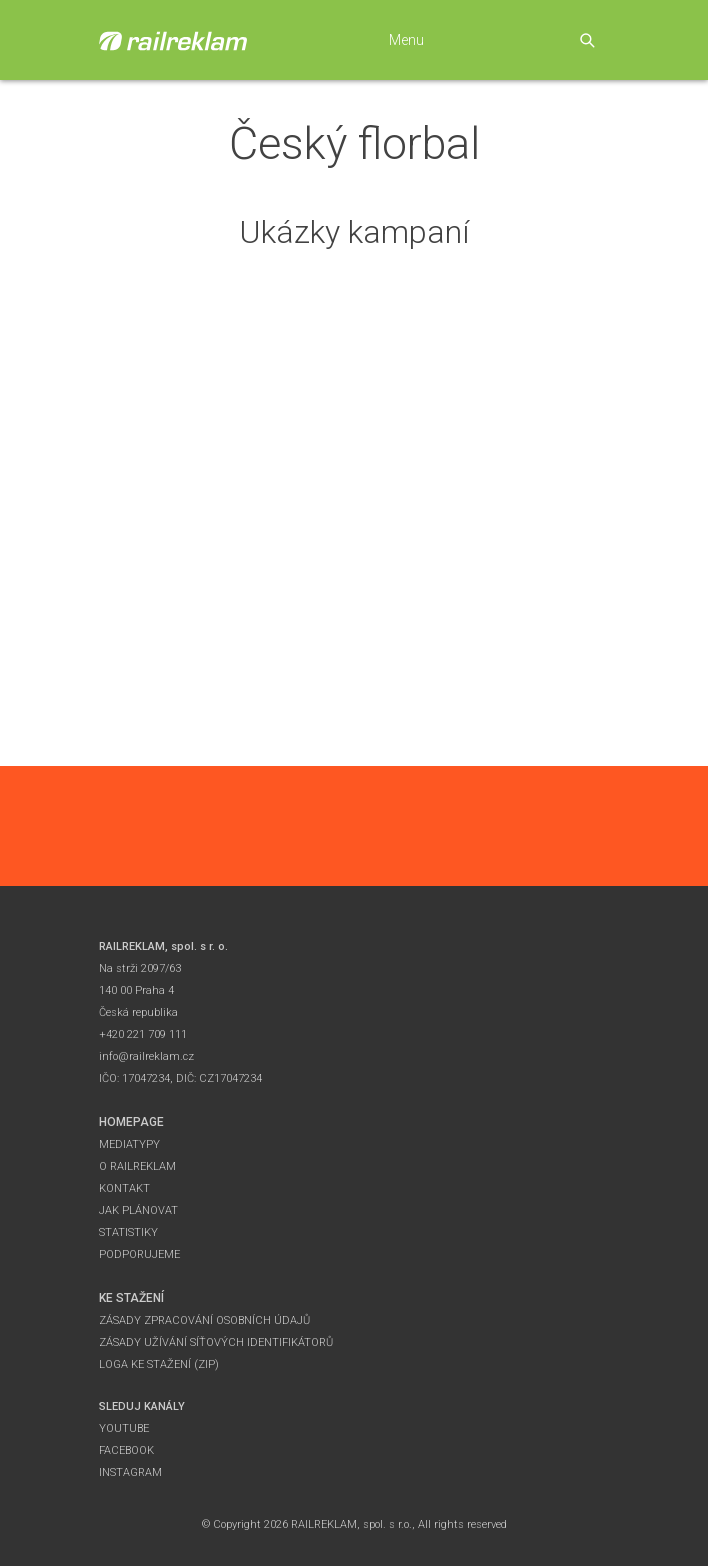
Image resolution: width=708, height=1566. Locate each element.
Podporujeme (139, 1254)
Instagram (130, 1472)
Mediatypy (129, 1144)
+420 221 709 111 (143, 1034)
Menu (406, 40)
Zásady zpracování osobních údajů (204, 1320)
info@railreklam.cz (146, 1056)
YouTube (124, 1428)
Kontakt (124, 1188)
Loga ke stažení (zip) (159, 1364)
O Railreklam (137, 1166)
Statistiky (128, 1232)
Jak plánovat (138, 1210)
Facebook (126, 1450)
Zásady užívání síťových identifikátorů (216, 1342)
